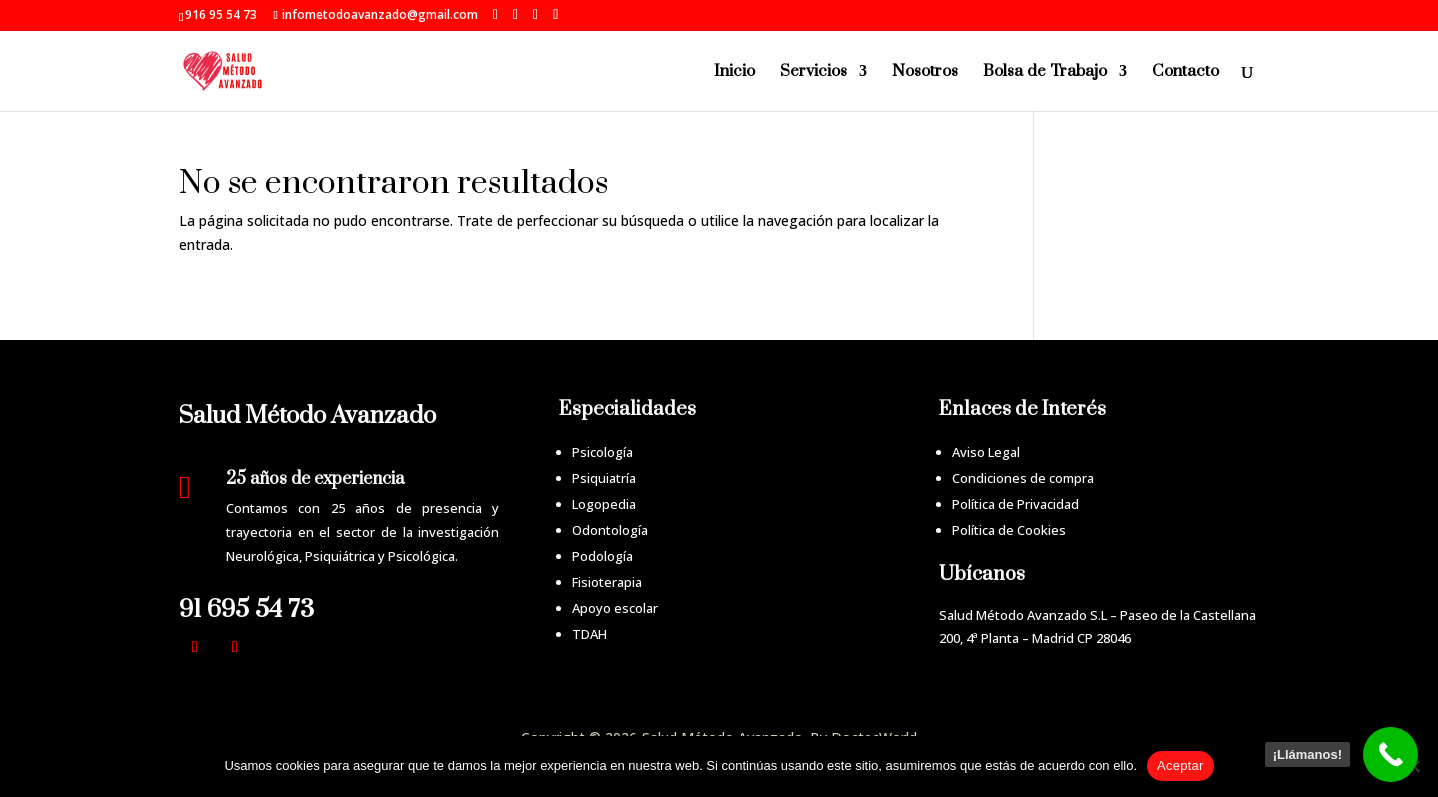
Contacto (1185, 72)
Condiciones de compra (1023, 478)
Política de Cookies (1009, 530)
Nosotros (925, 72)
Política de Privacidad (1015, 504)
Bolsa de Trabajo (1045, 72)
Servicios (813, 72)
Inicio (734, 72)
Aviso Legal (986, 452)
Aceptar (1180, 765)
